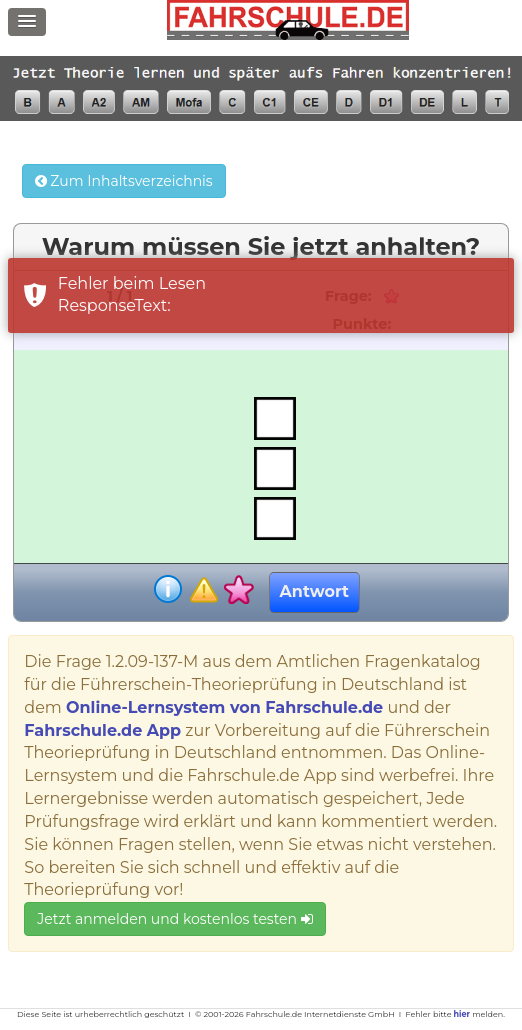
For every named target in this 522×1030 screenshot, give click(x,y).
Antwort (314, 591)
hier (462, 1014)
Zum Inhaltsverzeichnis (124, 181)
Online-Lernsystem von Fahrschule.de (224, 707)
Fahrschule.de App (102, 730)
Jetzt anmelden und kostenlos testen (174, 919)
